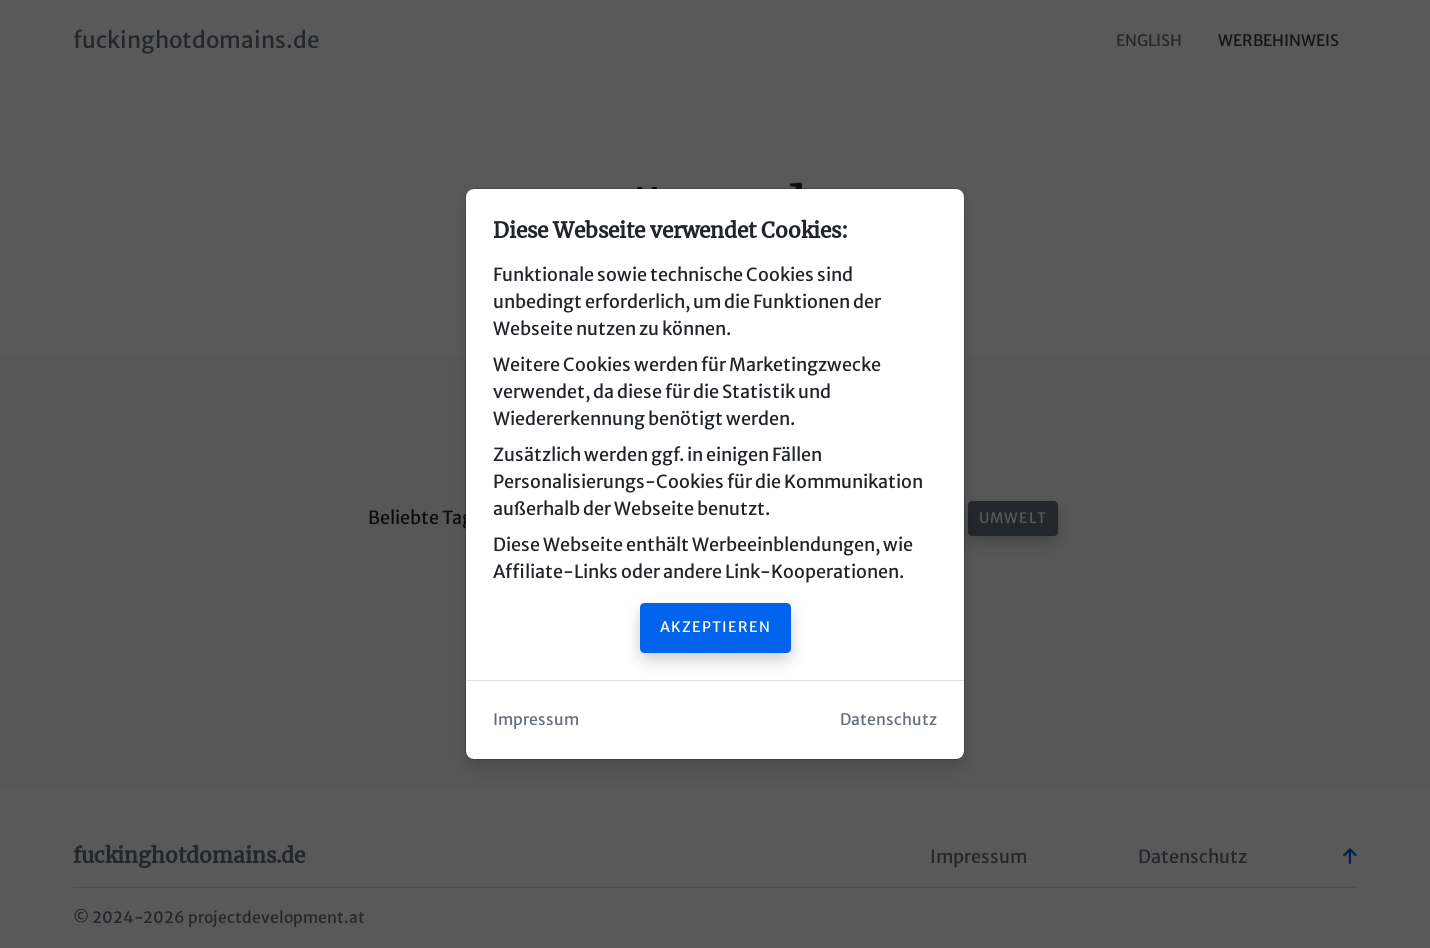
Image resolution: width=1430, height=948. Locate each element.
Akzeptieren (715, 627)
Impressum (536, 719)
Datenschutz (888, 719)
